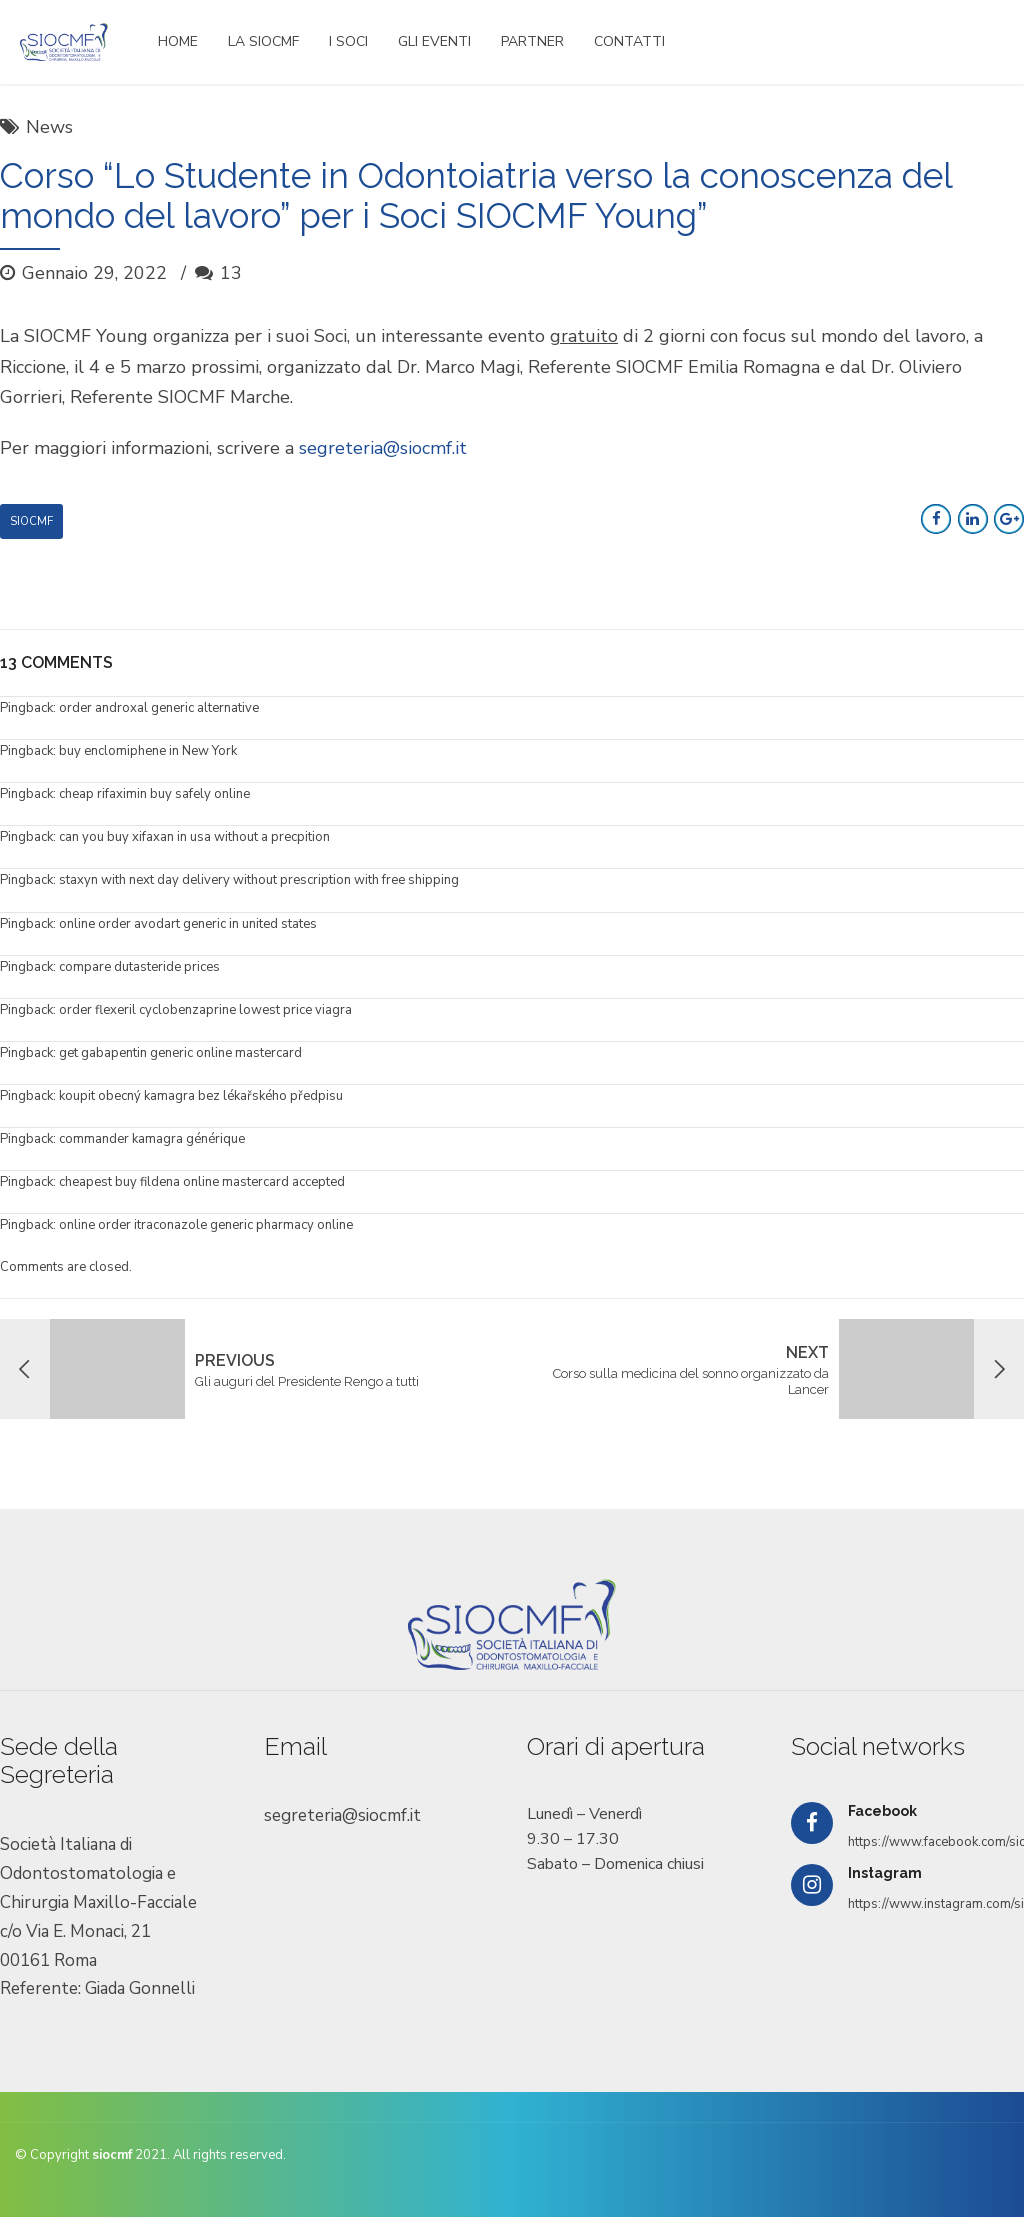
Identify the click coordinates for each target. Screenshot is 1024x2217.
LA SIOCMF (263, 41)
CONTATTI (629, 41)
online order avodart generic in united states (188, 924)
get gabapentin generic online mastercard (180, 1053)
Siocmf (31, 521)
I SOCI (348, 41)
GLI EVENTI (434, 41)
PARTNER (532, 41)
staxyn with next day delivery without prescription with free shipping (259, 880)
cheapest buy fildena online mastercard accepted (202, 1182)
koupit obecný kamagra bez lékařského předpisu (201, 1096)
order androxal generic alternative (159, 708)
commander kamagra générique (152, 1139)
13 (231, 273)
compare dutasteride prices (139, 967)
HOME (178, 41)
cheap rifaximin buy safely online (154, 794)
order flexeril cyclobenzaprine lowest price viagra (205, 1010)
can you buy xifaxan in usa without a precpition (194, 837)
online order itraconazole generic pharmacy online (206, 1225)
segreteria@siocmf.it (383, 448)
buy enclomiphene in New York (148, 751)
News (49, 127)
